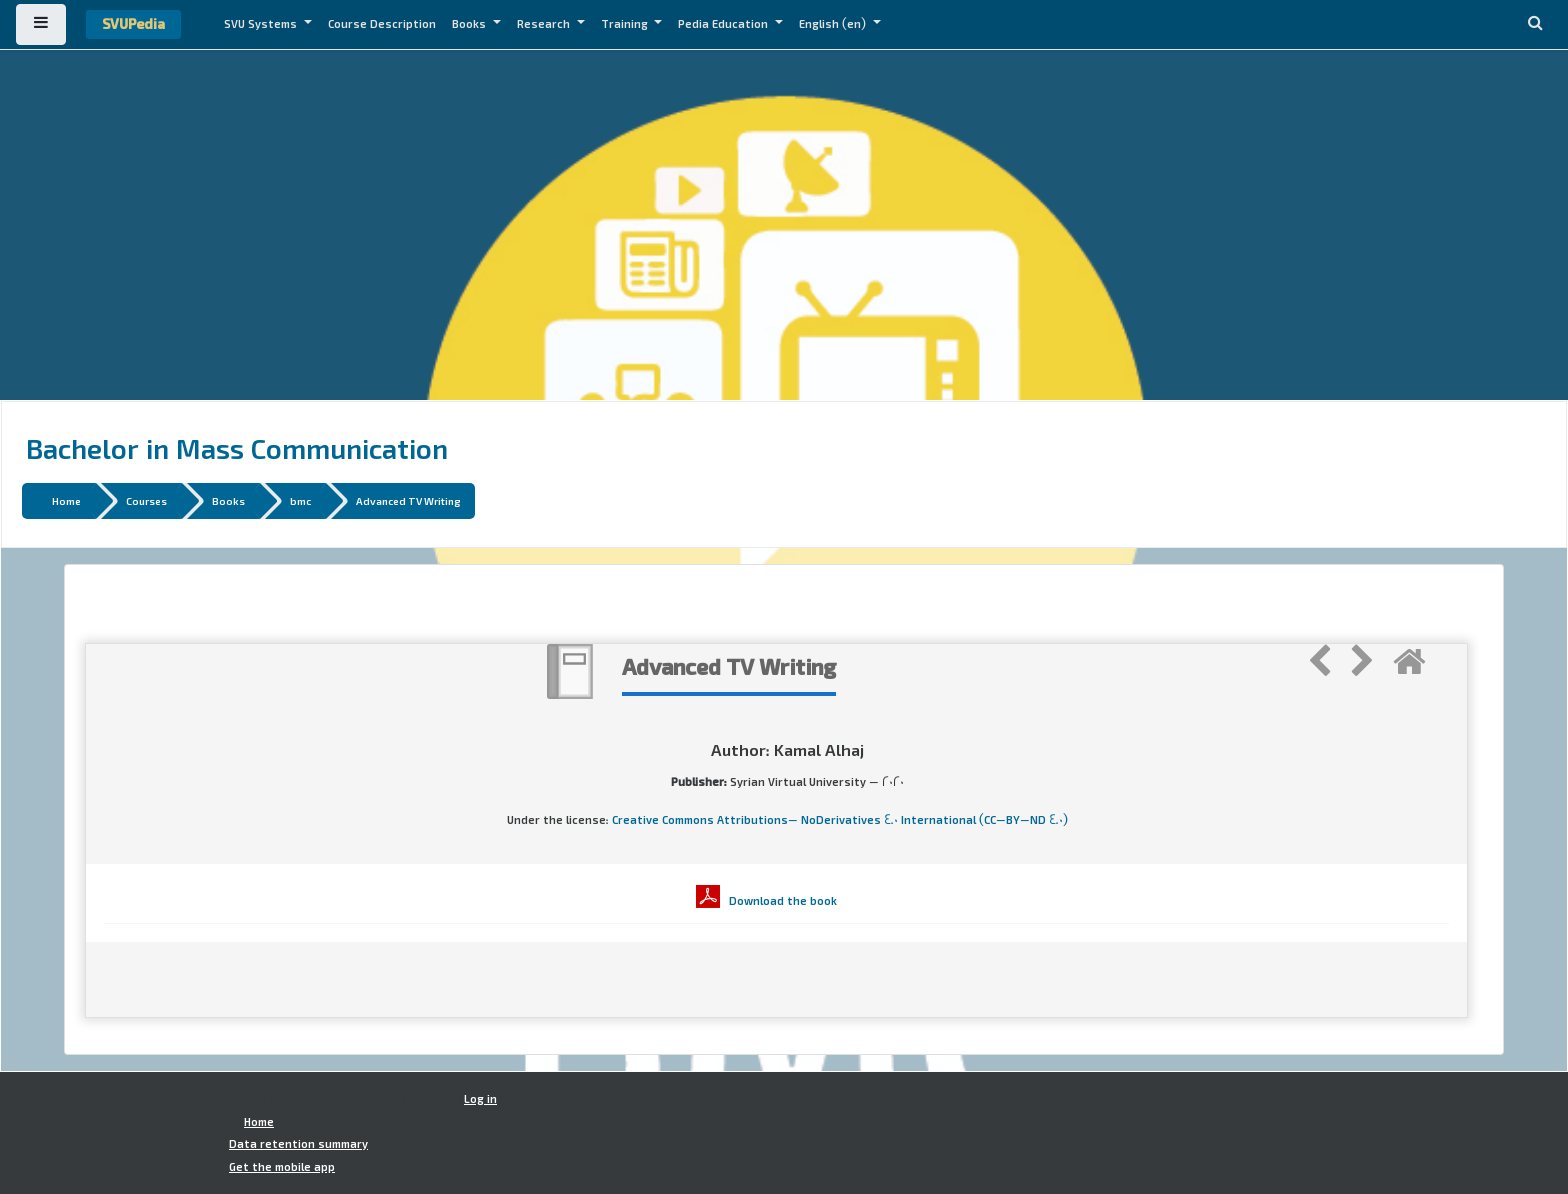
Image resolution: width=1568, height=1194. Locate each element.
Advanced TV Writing (408, 500)
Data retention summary (298, 1144)
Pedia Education (724, 24)
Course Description (382, 24)
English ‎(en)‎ (834, 24)
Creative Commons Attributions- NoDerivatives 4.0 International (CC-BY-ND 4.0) (840, 820)
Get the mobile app (282, 1167)
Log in (480, 1099)
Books (470, 24)
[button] (1535, 24)
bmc (300, 500)
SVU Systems (262, 24)
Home (66, 500)
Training (626, 24)
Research (545, 24)
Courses (146, 500)
